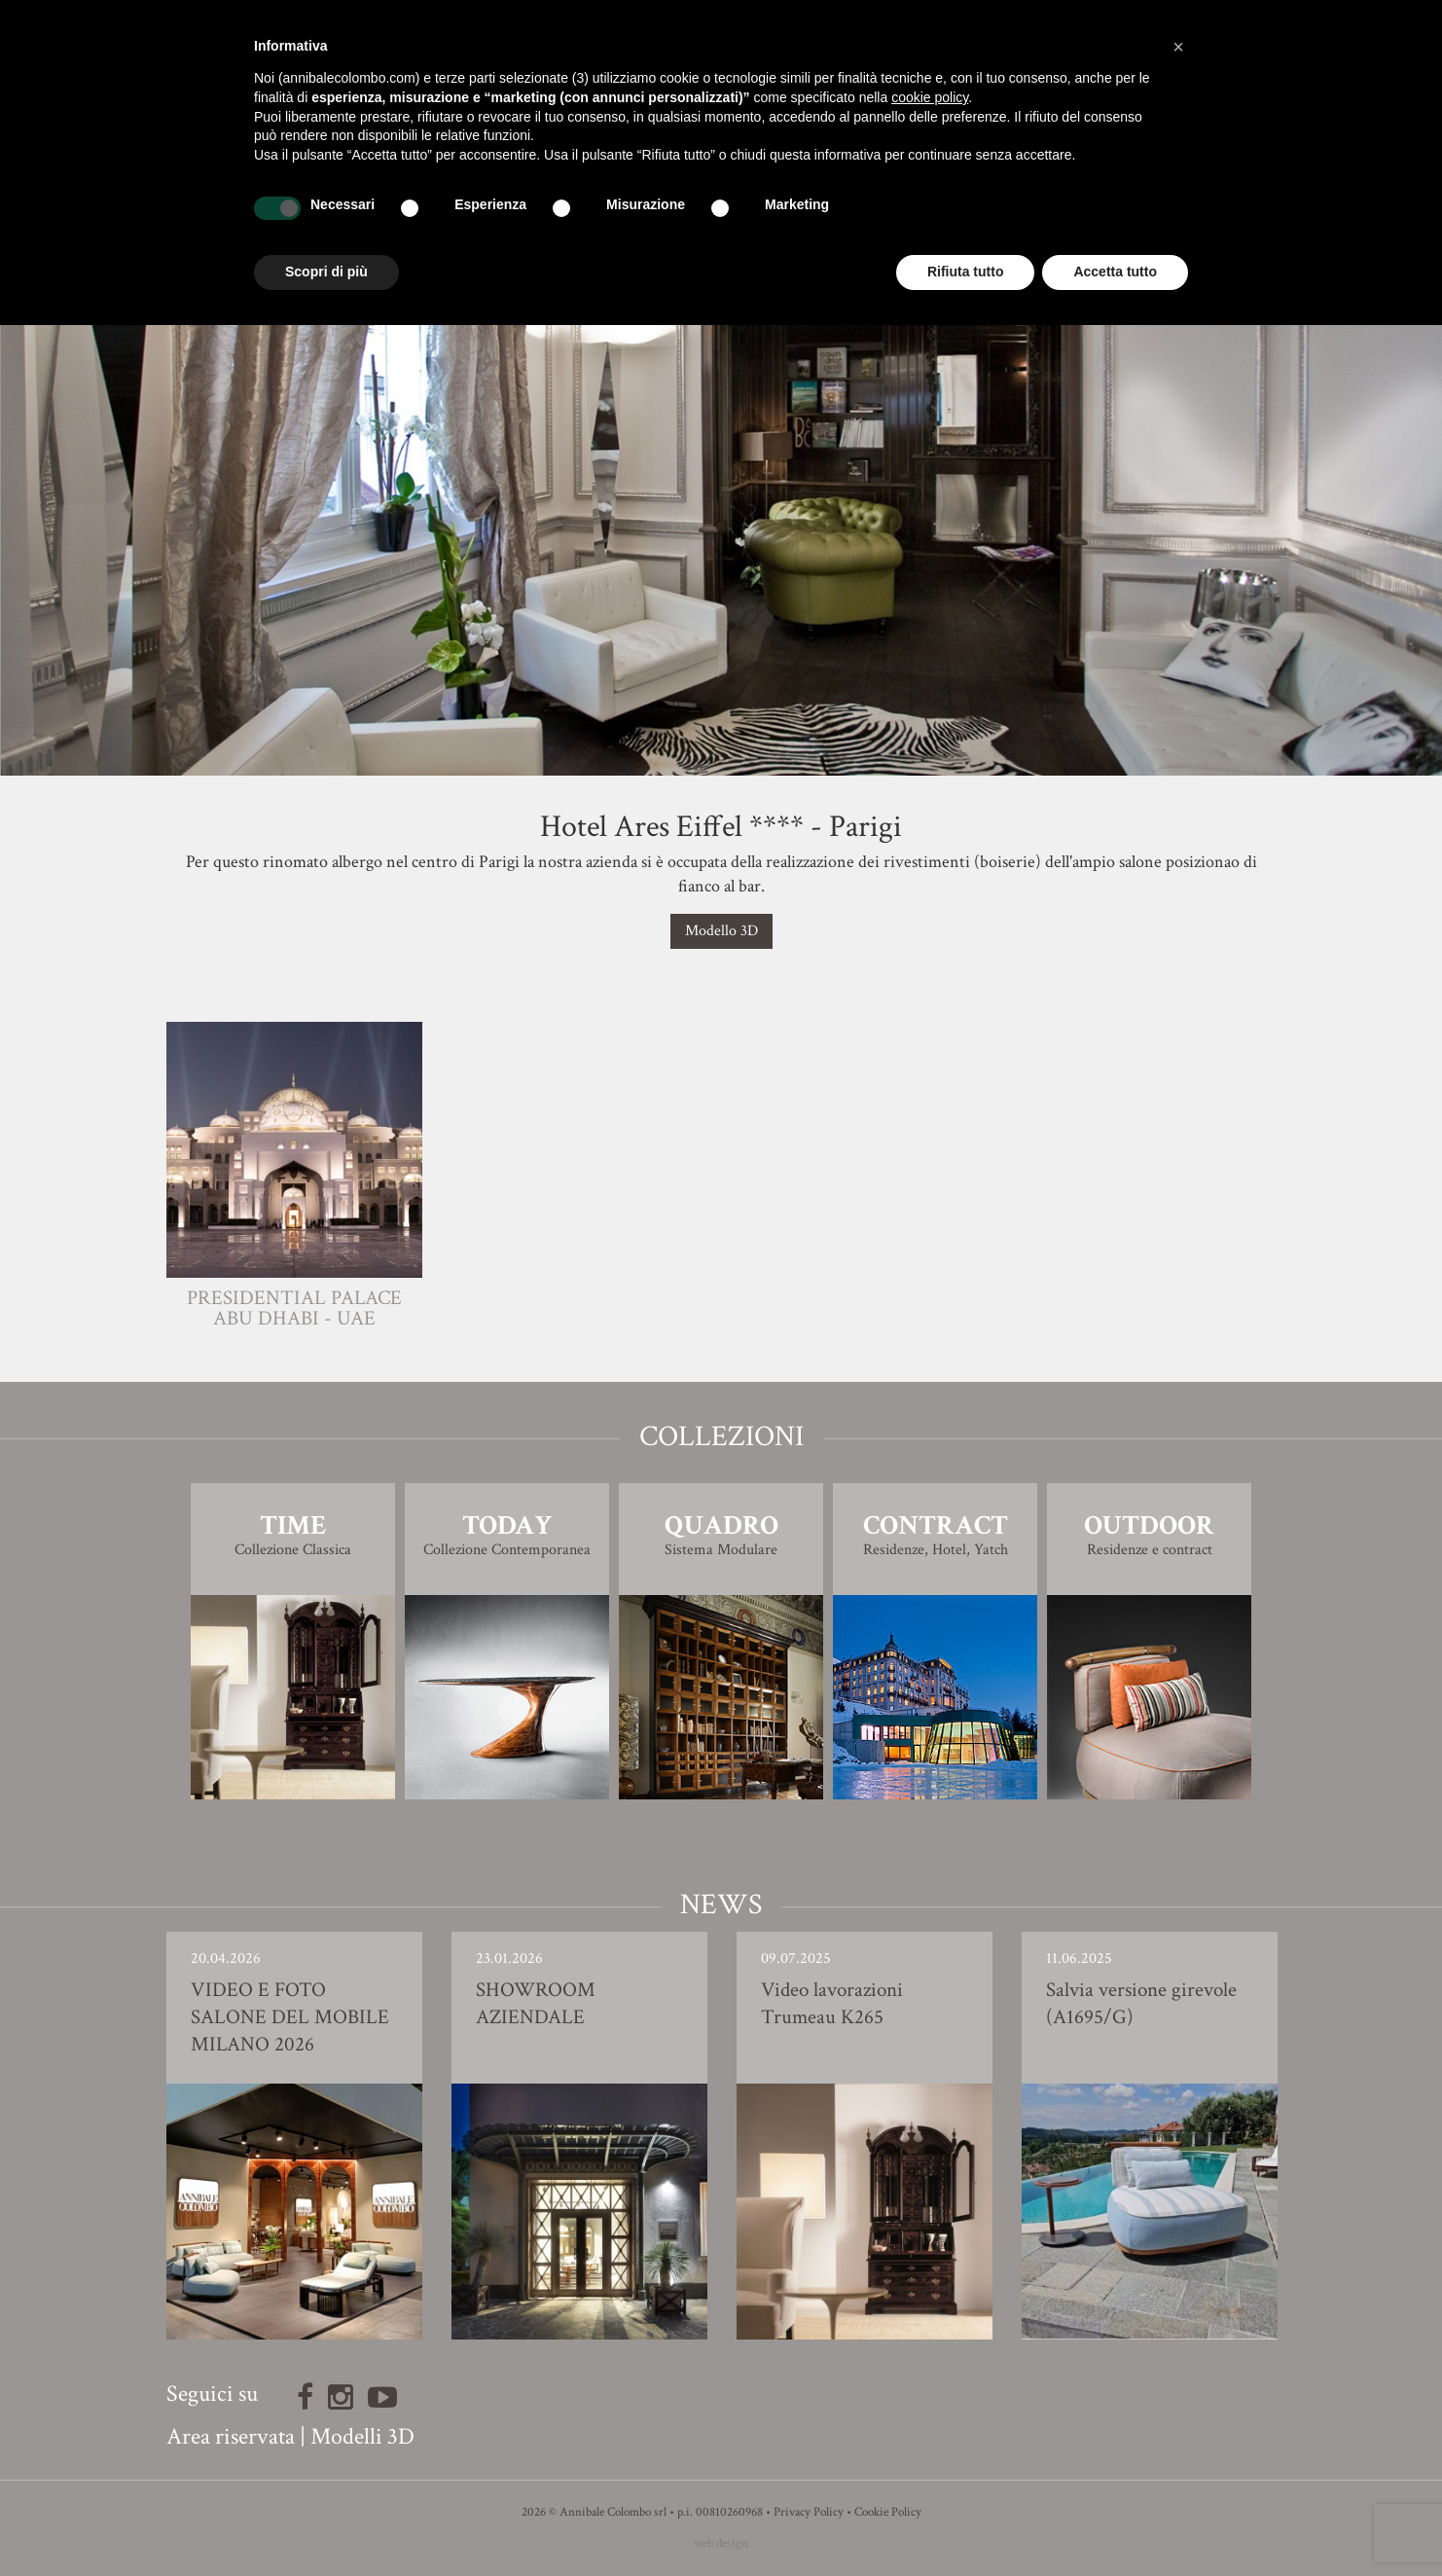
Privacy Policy (809, 2512)
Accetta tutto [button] (1115, 271)
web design (721, 2543)
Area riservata (230, 2436)
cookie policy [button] (929, 97)
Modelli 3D (362, 2436)
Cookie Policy (887, 2512)
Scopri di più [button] (326, 271)
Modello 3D (721, 931)
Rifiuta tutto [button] (965, 271)
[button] (1178, 46)
